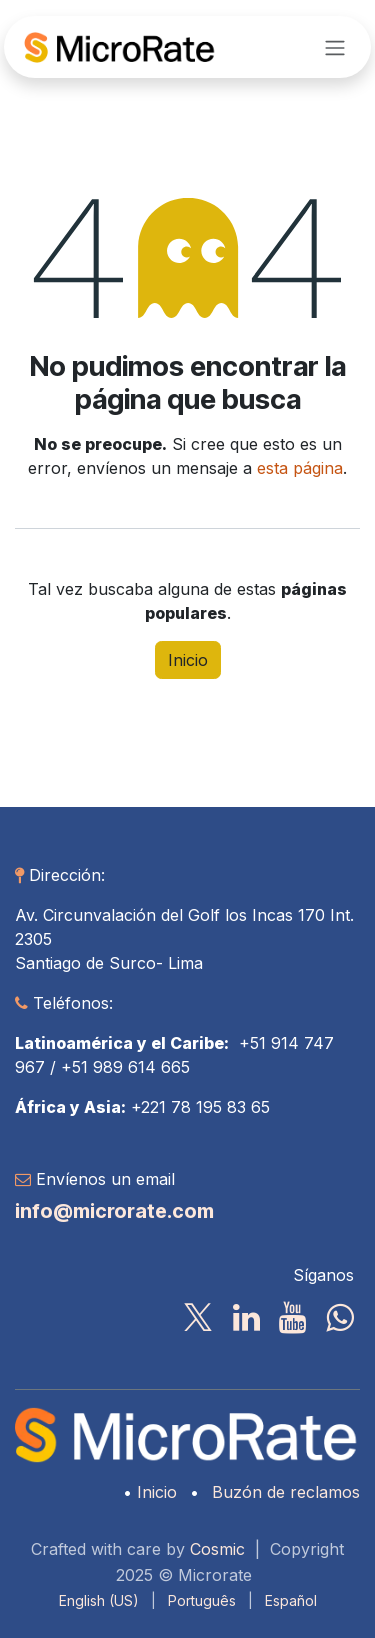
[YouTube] (292, 1318)
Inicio (188, 660)
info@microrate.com (114, 1211)
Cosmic (217, 1549)
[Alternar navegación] (335, 47)
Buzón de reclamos (286, 1492)
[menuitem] (99, 1600)
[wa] (339, 1318)
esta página (300, 468)
